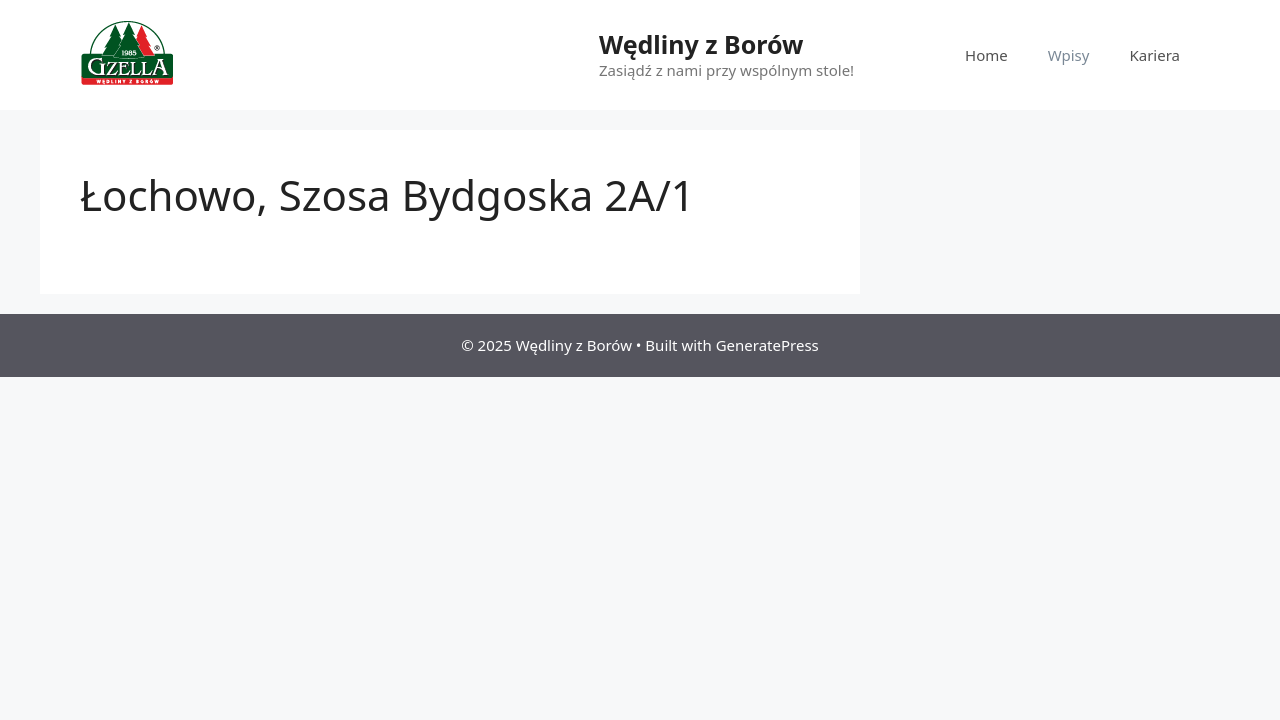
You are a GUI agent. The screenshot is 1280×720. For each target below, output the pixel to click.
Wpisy (1069, 55)
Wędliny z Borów (701, 44)
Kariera (1154, 55)
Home (986, 55)
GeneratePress (767, 345)
